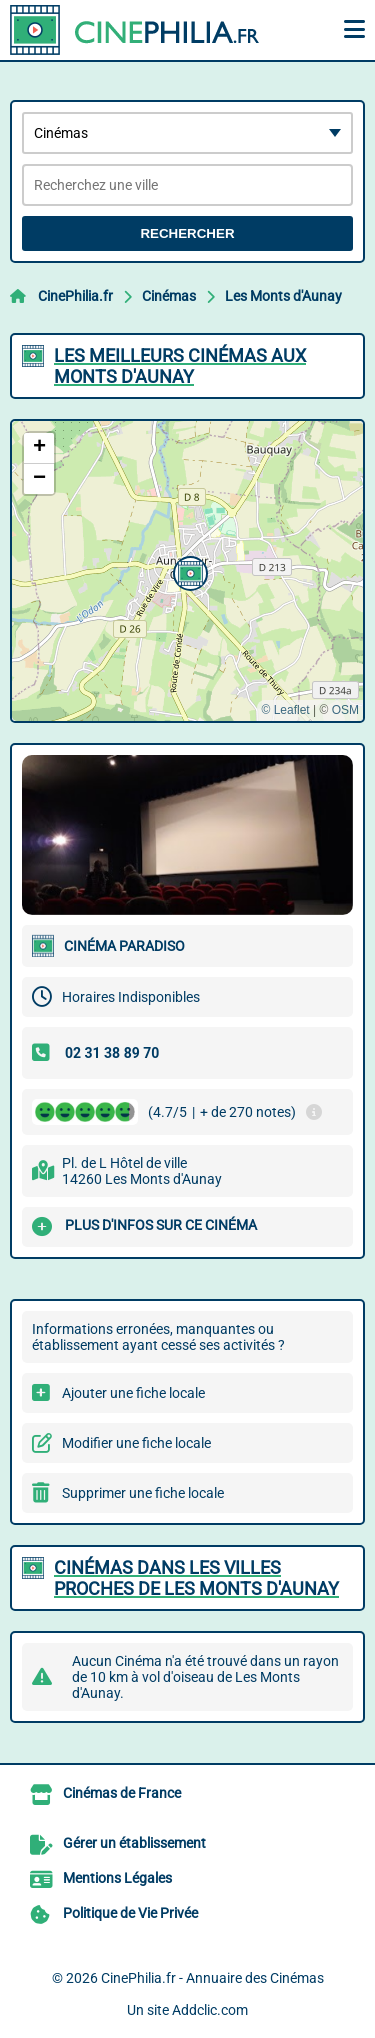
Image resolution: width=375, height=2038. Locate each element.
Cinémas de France (122, 1793)
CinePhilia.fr (75, 296)
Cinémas (169, 296)
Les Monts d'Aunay (283, 296)
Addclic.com (210, 2010)
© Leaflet (285, 710)
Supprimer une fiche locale (143, 1493)
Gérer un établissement (134, 1843)
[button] (188, 571)
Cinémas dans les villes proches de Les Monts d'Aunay (196, 1578)
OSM (345, 710)
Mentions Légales (117, 1878)
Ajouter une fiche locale (133, 1393)
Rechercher (187, 233)
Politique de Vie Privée (130, 1913)
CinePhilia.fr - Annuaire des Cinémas (212, 1978)
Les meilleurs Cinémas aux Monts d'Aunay (180, 366)
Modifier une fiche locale (136, 1443)
